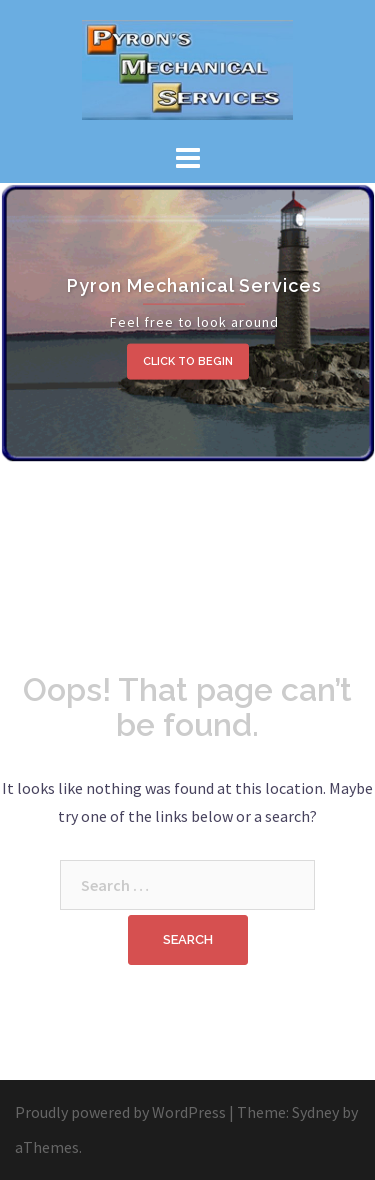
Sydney (315, 1112)
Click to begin (188, 361)
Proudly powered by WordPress (120, 1112)
